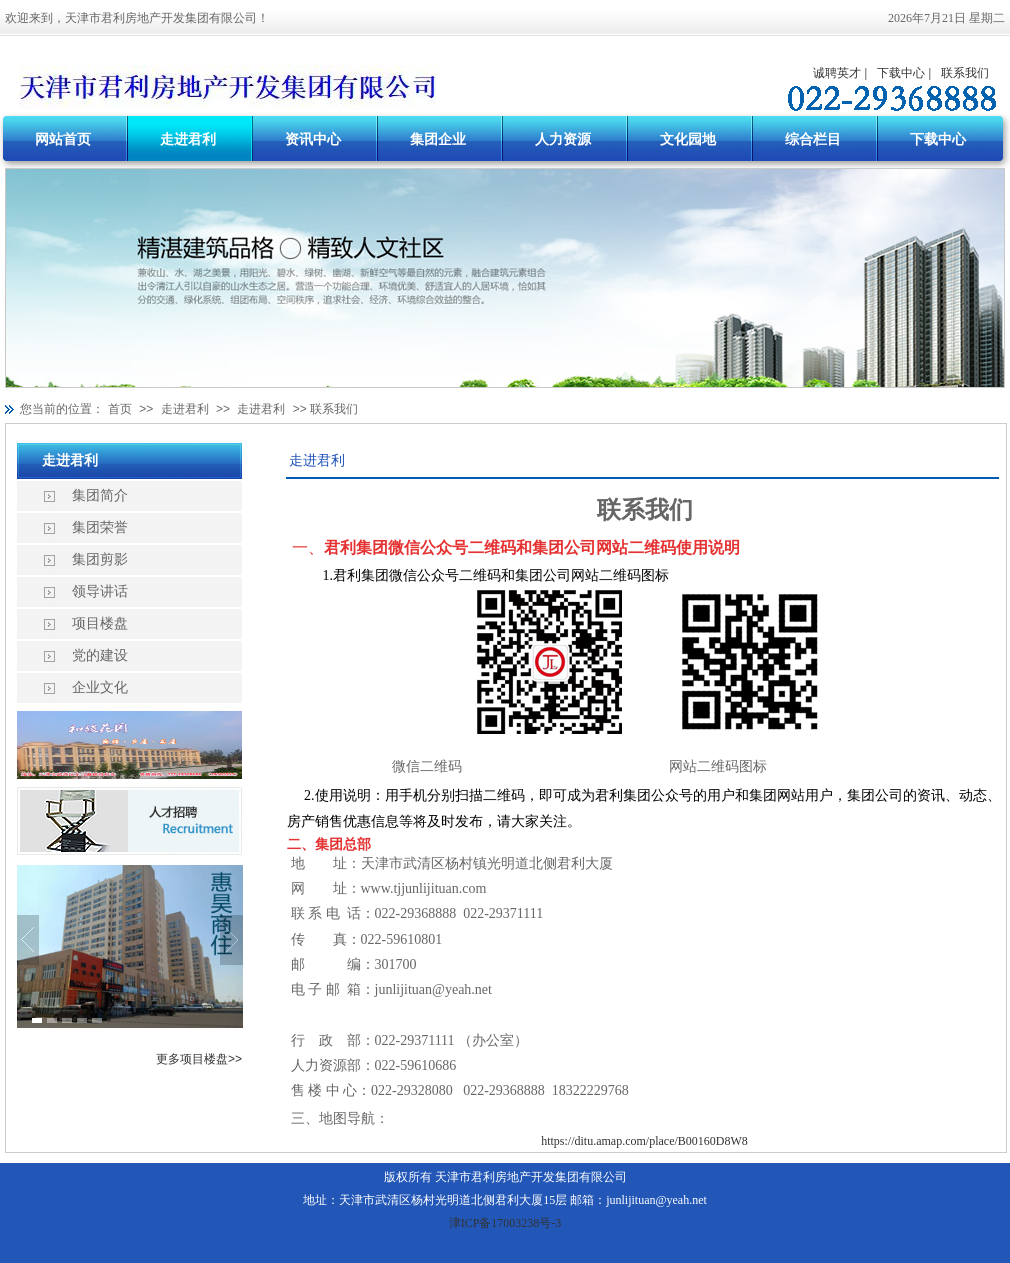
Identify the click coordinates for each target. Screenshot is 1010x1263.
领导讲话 (100, 591)
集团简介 (100, 495)
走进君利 (188, 139)
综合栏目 (813, 139)
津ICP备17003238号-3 (505, 1223)
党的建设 (100, 655)
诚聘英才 (837, 73)
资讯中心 (313, 139)
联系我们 (965, 73)
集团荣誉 (100, 527)
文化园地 (688, 139)
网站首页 (63, 139)
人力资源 (563, 139)
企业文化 (100, 687)
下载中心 (901, 73)
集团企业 (438, 139)
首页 (120, 409)
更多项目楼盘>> (199, 1059)
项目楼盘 (100, 623)
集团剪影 (100, 559)
